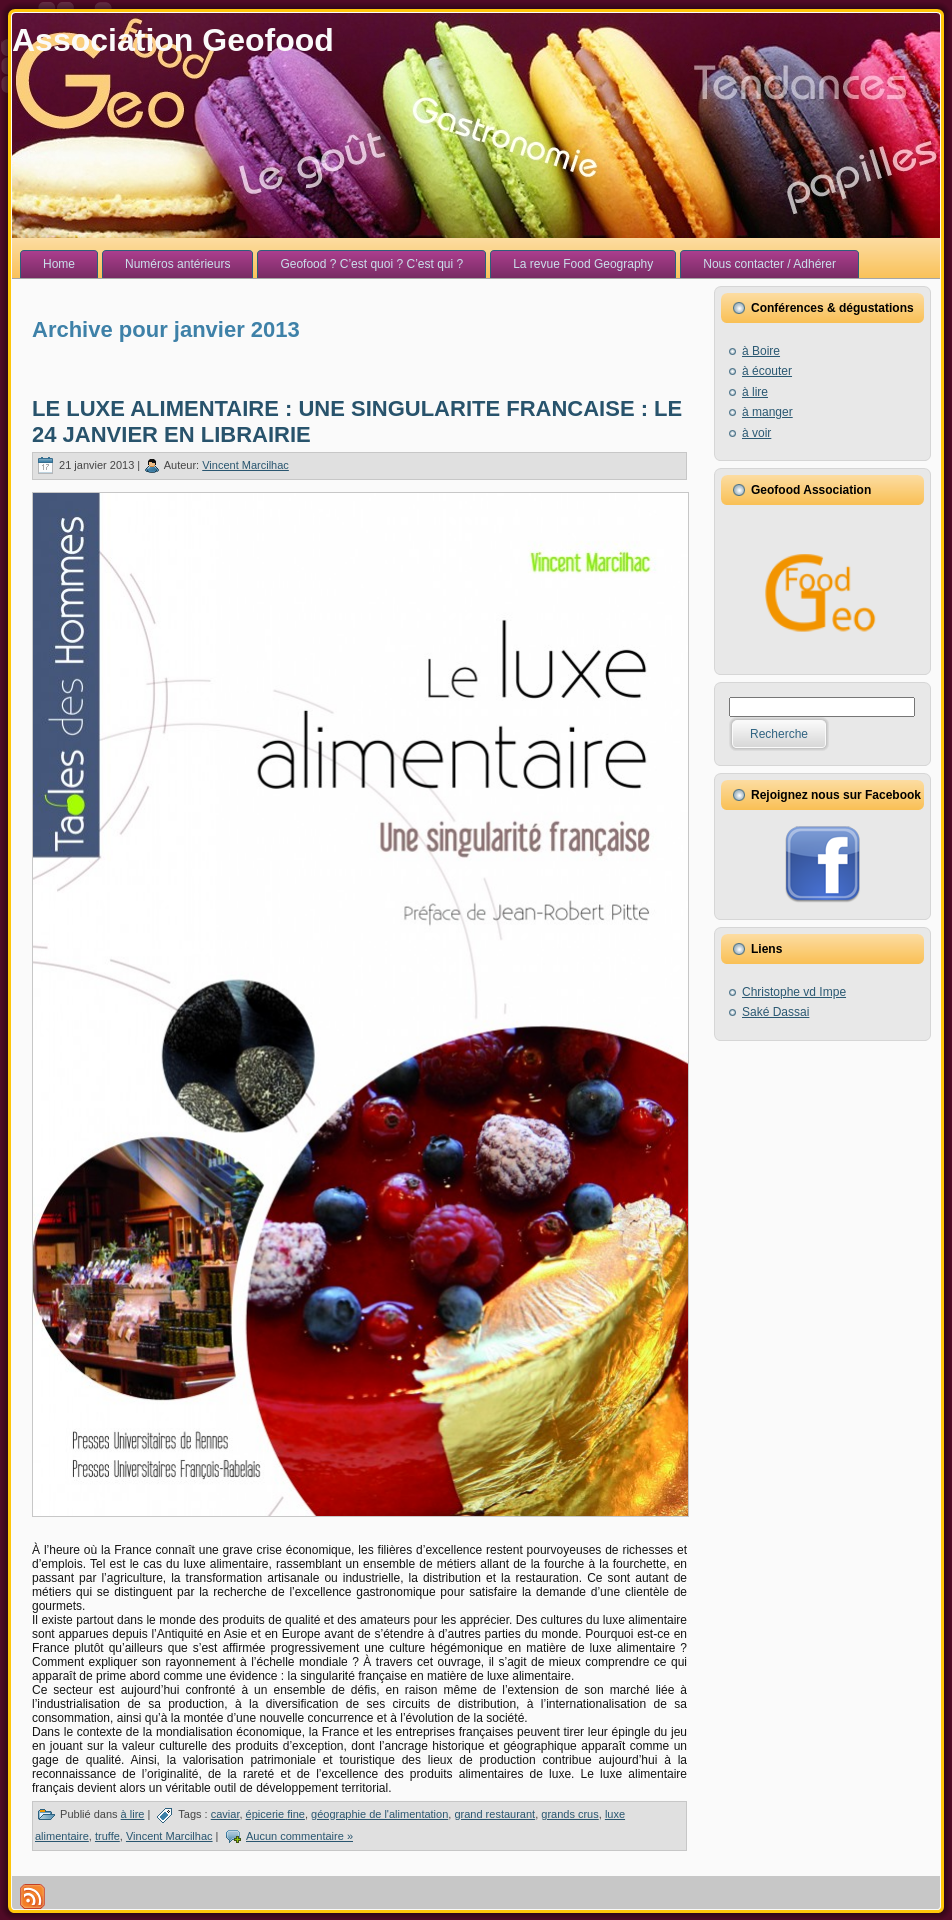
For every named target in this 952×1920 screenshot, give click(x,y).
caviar (225, 1814)
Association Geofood (173, 40)
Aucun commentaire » (299, 1836)
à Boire (761, 351)
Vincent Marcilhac (245, 465)
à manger (767, 412)
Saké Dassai (775, 1012)
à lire (133, 1814)
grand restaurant (494, 1814)
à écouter (767, 371)
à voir (756, 433)
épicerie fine (275, 1814)
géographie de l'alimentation (379, 1814)
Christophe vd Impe (794, 992)
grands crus (569, 1814)
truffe (107, 1836)
